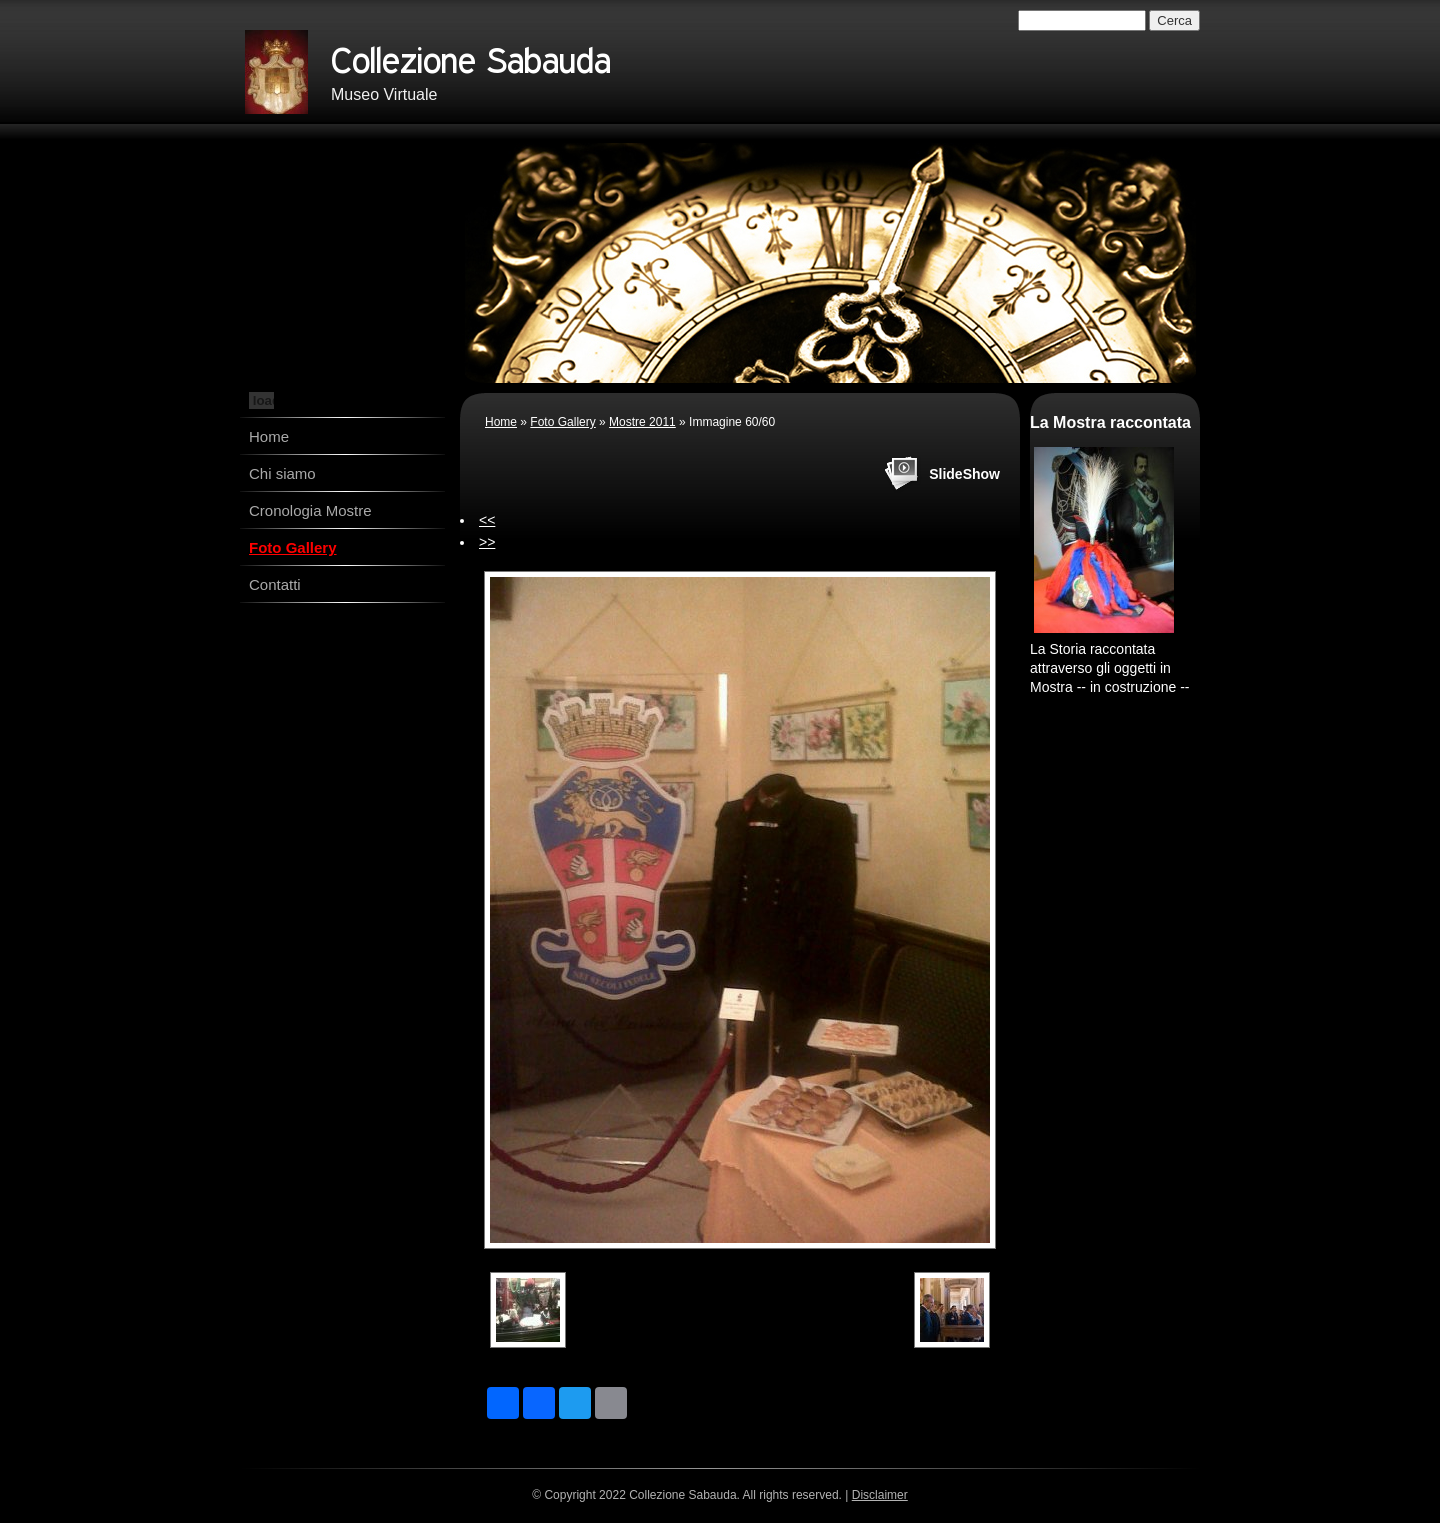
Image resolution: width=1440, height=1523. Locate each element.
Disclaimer (880, 1495)
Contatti (275, 584)
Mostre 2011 (642, 422)
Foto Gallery (293, 547)
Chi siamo (282, 473)
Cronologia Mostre (310, 510)
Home (269, 436)
